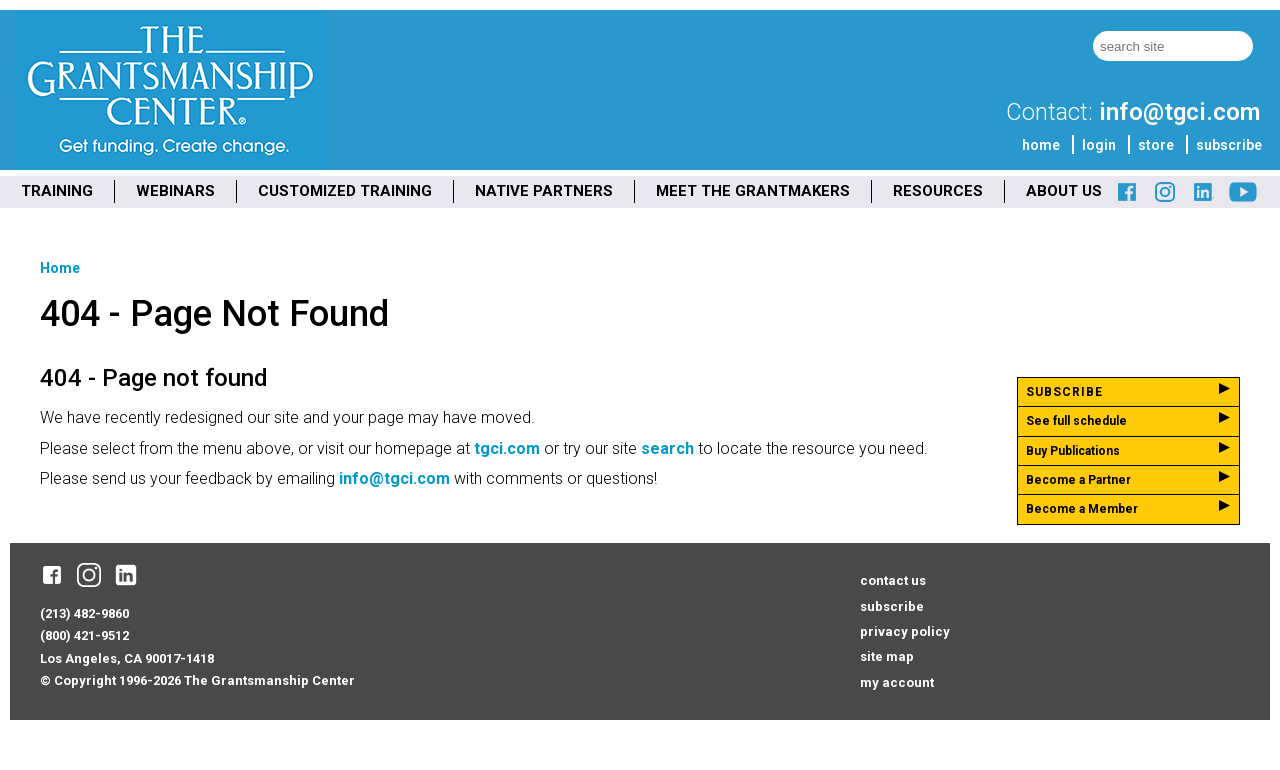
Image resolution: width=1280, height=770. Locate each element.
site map (887, 656)
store (1156, 145)
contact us (893, 580)
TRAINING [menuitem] (57, 191)
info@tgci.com (1179, 112)
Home (60, 268)
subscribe (1229, 145)
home (1041, 145)
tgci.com (507, 448)
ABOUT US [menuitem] (1064, 191)
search (667, 448)
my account (897, 682)
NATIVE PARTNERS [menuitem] (544, 191)
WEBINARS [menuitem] (175, 191)
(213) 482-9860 (84, 613)
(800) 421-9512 (84, 635)
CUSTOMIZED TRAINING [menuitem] (345, 191)
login (1099, 145)
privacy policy (905, 631)
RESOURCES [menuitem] (938, 191)
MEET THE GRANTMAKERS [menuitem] (753, 191)
